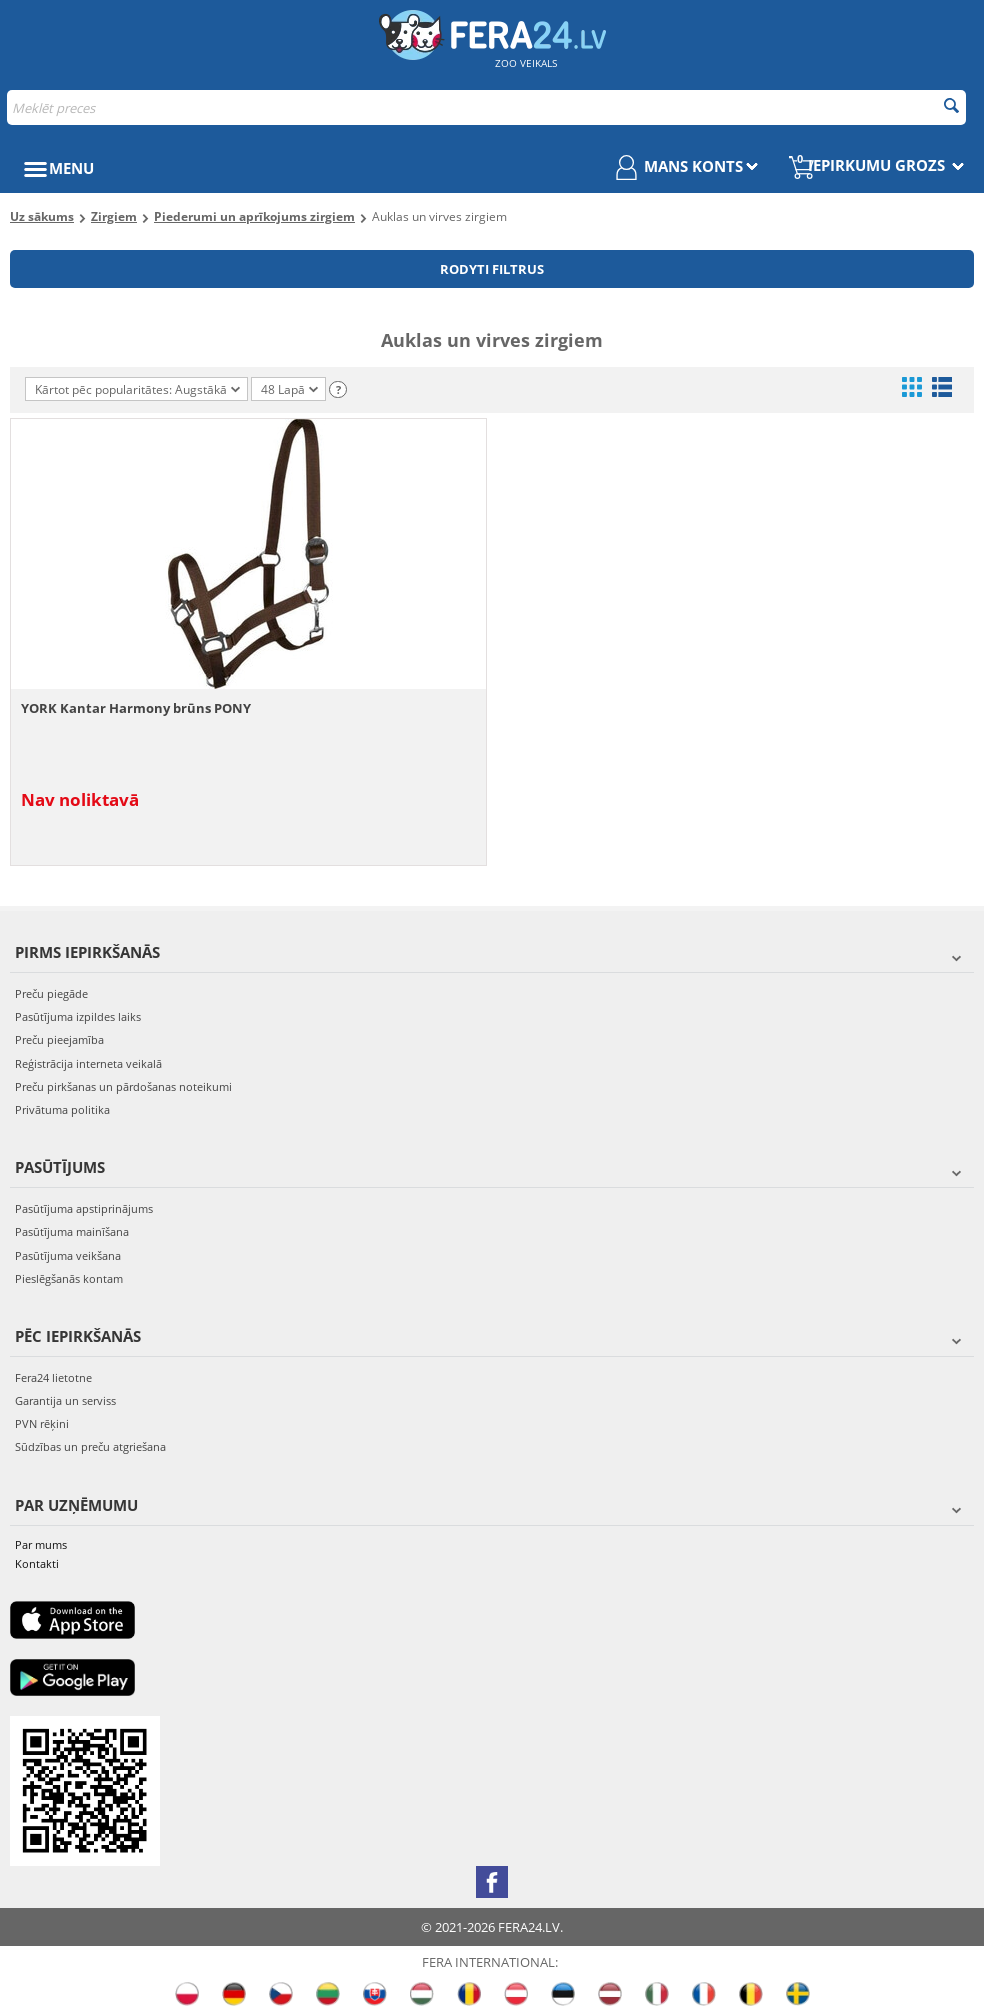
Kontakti (37, 1563)
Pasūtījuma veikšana (68, 1255)
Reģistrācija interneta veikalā (88, 1063)
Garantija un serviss (65, 1400)
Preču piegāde (51, 993)
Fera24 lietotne (53, 1377)
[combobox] (486, 107)
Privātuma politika (62, 1109)
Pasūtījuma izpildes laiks (78, 1016)
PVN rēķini (42, 1423)
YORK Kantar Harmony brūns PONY (136, 708)
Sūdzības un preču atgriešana (90, 1446)
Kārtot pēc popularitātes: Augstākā (137, 389)
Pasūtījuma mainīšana (72, 1231)
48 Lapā (289, 391)
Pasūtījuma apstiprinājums (84, 1208)
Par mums (41, 1544)
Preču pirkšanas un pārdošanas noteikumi (123, 1086)
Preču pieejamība (59, 1039)
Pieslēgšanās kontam (69, 1278)
